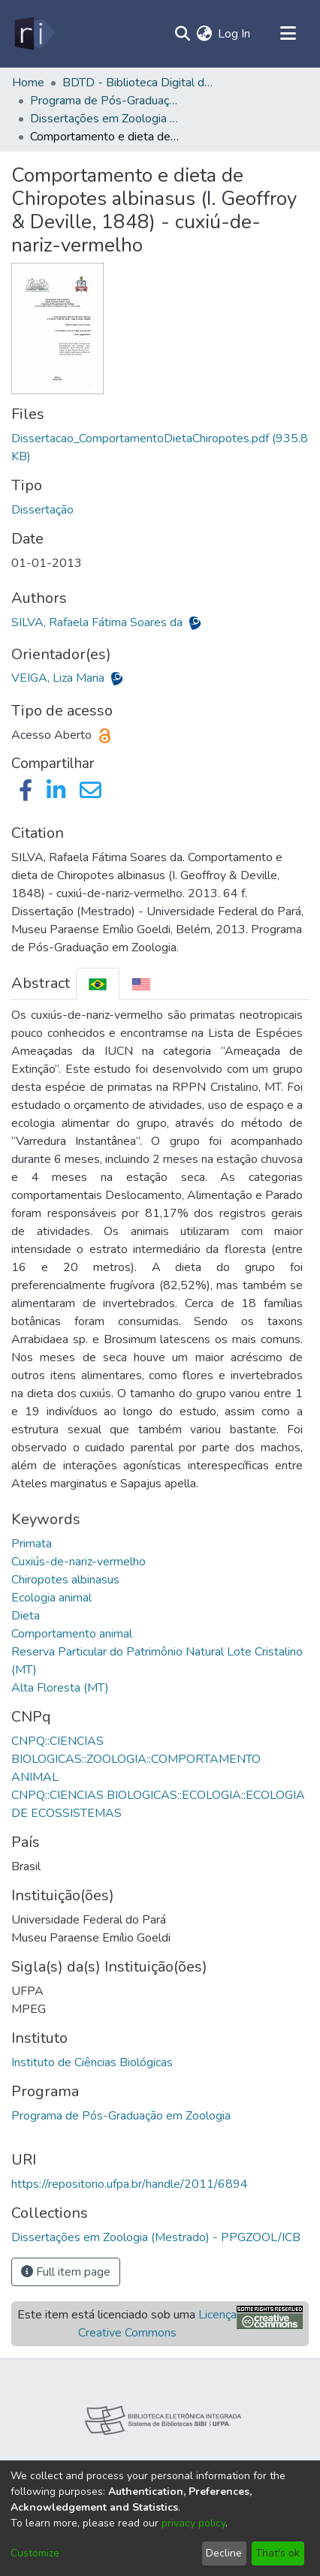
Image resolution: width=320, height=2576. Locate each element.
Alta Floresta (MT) (60, 1688)
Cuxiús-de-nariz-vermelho (78, 1561)
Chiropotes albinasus (65, 1579)
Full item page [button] (65, 2272)
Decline (224, 2553)
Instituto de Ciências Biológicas (92, 2062)
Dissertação (42, 510)
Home (28, 82)
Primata (31, 1543)
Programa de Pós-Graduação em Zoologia (121, 2115)
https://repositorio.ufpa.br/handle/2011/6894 (129, 2184)
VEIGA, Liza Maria (59, 678)
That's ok (277, 2553)
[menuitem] (204, 34)
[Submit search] (182, 34)
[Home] (33, 34)
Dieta (25, 1615)
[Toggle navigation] (288, 34)
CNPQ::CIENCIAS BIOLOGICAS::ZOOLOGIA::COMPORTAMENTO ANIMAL (136, 1759)
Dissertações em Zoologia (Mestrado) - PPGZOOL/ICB (105, 118)
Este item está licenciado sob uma (127, 2323)
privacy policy (193, 2523)
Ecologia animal (51, 1597)
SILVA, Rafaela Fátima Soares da (98, 622)
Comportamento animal (71, 1633)
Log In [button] (235, 34)
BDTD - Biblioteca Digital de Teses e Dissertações (137, 82)
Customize (35, 2553)
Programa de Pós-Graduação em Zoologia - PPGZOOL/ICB (105, 100)
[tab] (97, 984)
